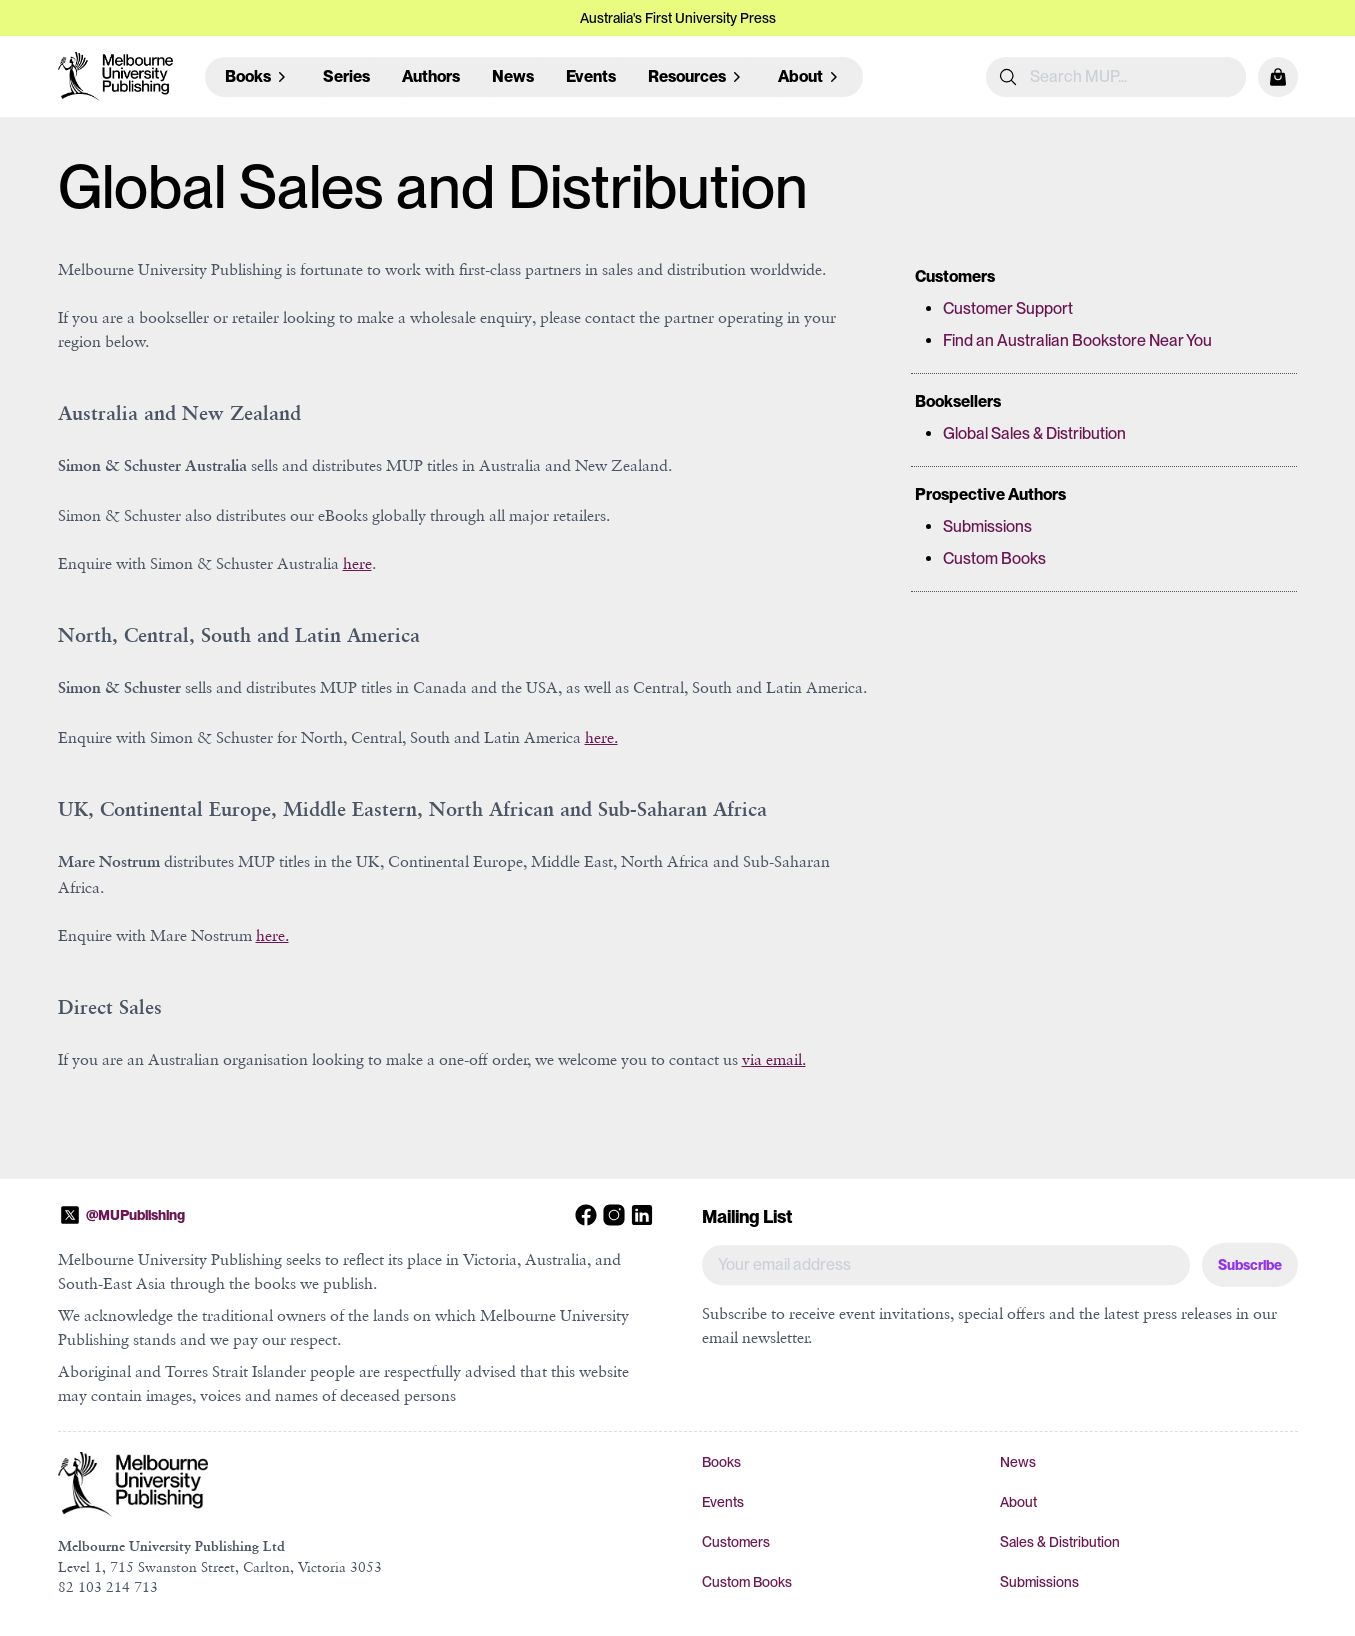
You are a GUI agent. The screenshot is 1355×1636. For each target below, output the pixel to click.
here (357, 563)
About (1018, 1502)
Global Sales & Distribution (1034, 433)
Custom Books (994, 558)
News (513, 76)
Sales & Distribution (1060, 1542)
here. (601, 737)
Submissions (987, 526)
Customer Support (1008, 308)
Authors (431, 76)
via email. (774, 1059)
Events (591, 76)
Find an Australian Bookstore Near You (1077, 340)
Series (346, 76)
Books (721, 1462)
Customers (736, 1542)
